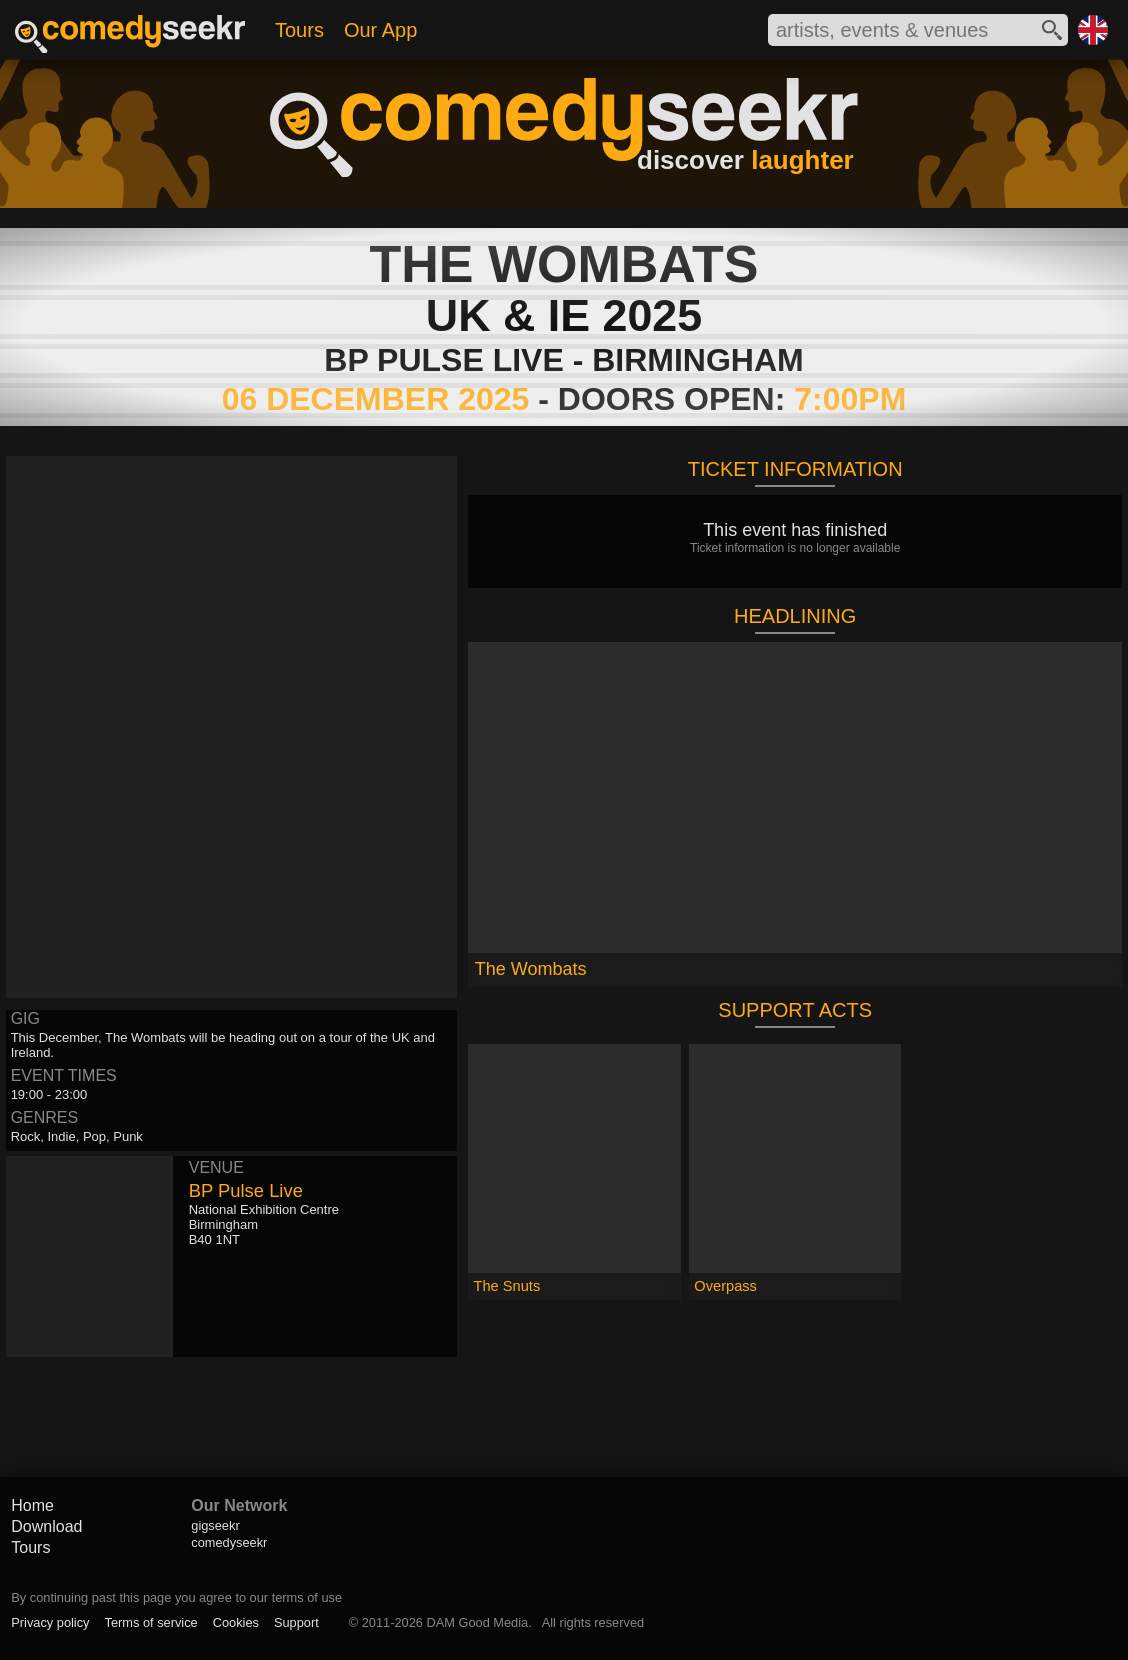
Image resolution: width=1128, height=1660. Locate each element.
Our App (380, 30)
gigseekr (215, 1525)
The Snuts (507, 1286)
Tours (299, 30)
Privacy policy (50, 1622)
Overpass (725, 1286)
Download (46, 1526)
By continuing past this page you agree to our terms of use (176, 1597)
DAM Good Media (477, 1622)
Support (296, 1622)
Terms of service (151, 1622)
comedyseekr (229, 1542)
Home (32, 1505)
